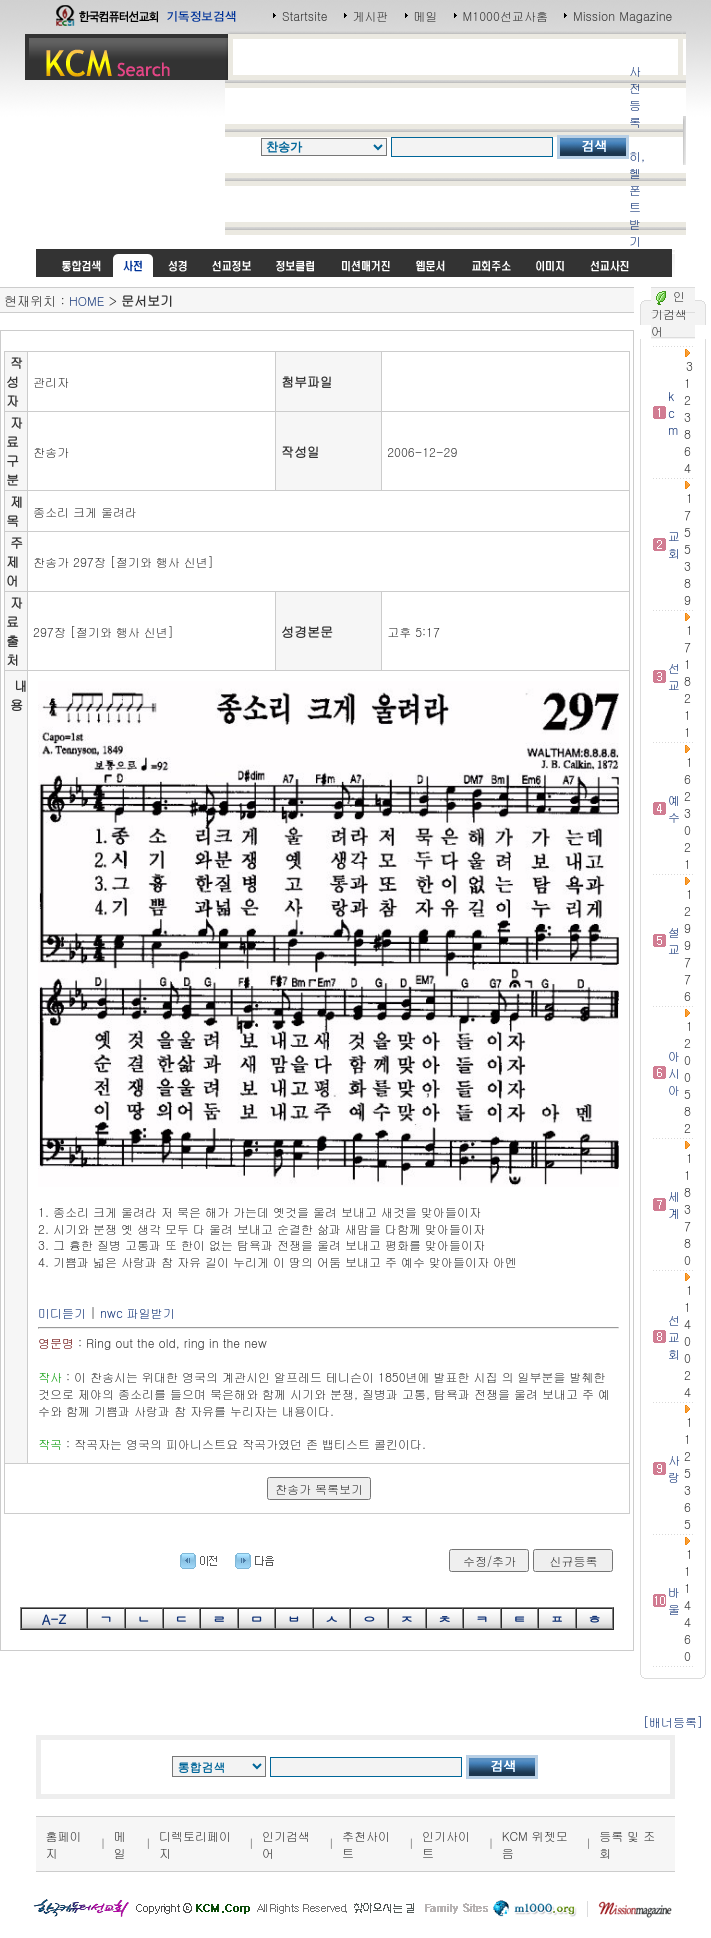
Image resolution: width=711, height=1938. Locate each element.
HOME (86, 300)
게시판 (371, 15)
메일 (426, 15)
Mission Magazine (623, 15)
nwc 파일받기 (137, 1312)
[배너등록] (673, 1721)
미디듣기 (62, 1312)
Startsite (305, 15)
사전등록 (635, 96)
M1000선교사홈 (505, 15)
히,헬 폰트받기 (637, 198)
